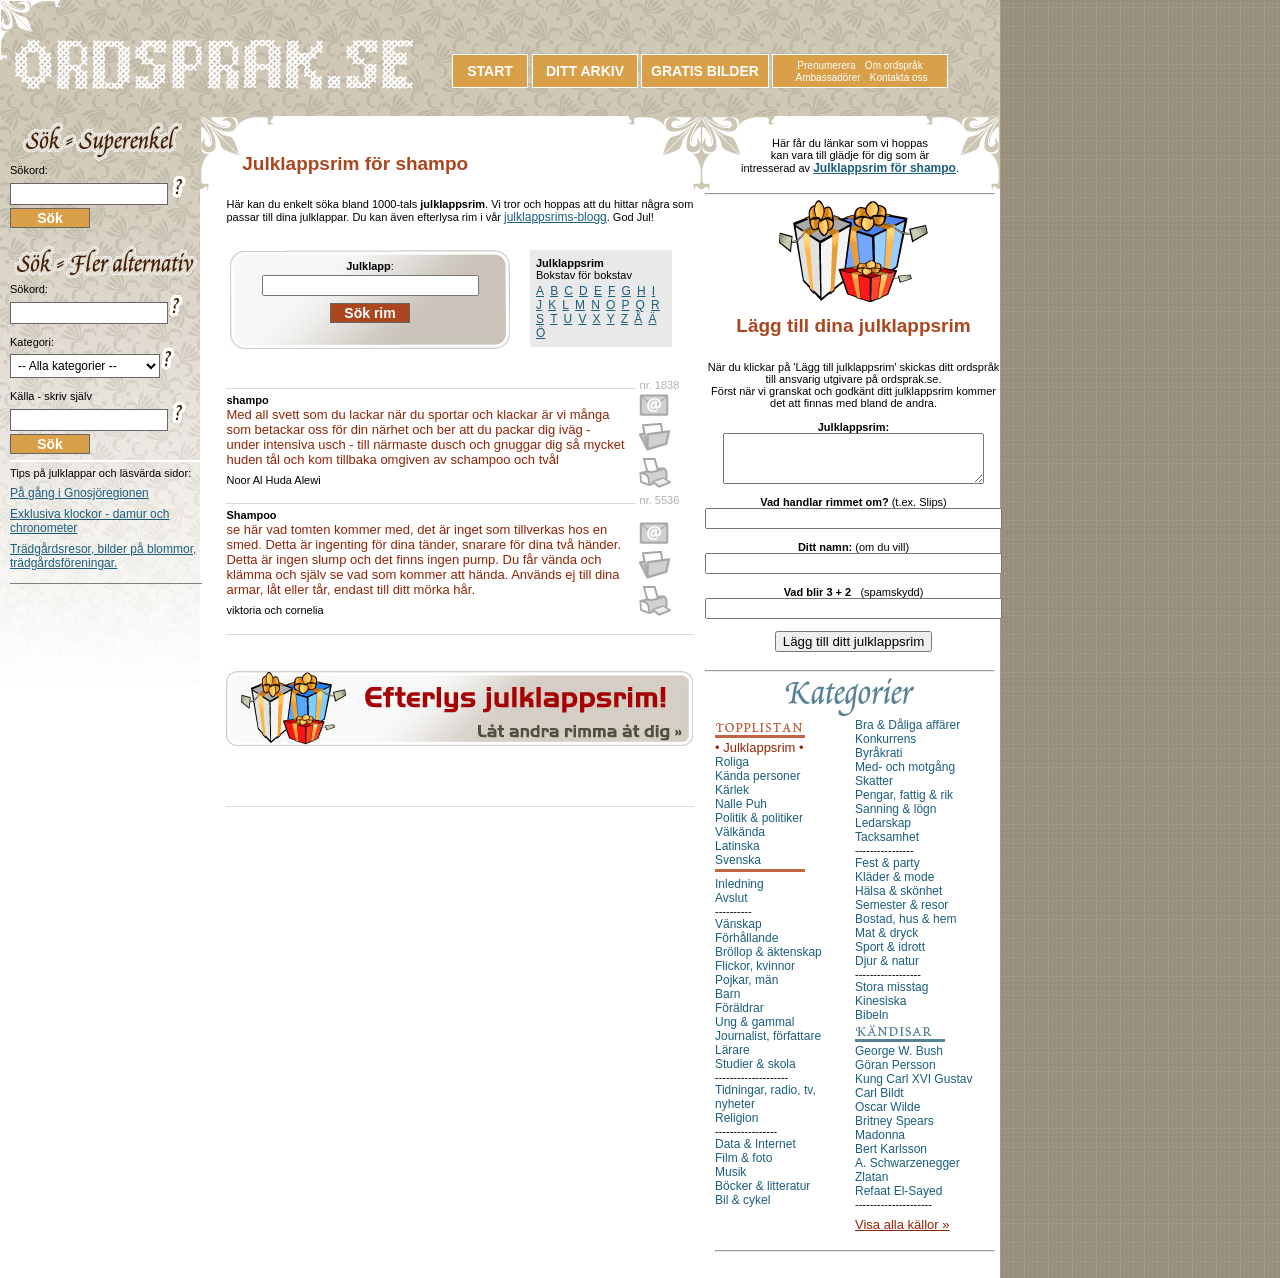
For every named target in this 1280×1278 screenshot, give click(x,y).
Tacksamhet (887, 846)
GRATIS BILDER (705, 71)
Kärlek (732, 799)
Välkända (740, 841)
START (490, 71)
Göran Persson (895, 1074)
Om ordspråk (894, 65)
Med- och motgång (905, 776)
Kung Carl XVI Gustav (913, 1088)
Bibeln (871, 1024)
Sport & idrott (890, 956)
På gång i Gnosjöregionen (79, 493)
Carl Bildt (879, 1102)
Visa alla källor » (902, 1233)
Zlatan (871, 1186)
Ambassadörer (828, 77)
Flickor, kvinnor (755, 975)
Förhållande (746, 947)
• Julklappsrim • (759, 756)
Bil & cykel (742, 1209)
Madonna (880, 1144)
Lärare (732, 1059)
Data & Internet (755, 1153)
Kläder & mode (894, 886)
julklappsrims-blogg (555, 217)
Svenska (738, 869)
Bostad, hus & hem (905, 928)
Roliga (732, 771)
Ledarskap (883, 832)
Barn (727, 1003)
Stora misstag (891, 996)
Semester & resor (901, 914)
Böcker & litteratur (762, 1195)
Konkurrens (885, 748)
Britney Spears (894, 1130)
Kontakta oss (899, 77)
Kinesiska (880, 1010)
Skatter (874, 790)
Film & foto (743, 1167)
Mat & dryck (886, 942)
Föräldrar (739, 1017)
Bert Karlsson (891, 1158)
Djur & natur (887, 970)
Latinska (737, 855)
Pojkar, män (746, 989)
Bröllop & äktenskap (768, 961)
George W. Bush (899, 1060)
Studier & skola (755, 1073)
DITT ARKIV (585, 71)
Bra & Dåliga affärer (907, 734)
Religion (736, 1127)
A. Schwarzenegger (907, 1172)
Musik (730, 1181)
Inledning (739, 893)
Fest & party (887, 872)
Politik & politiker (759, 827)
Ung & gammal (754, 1031)
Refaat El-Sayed (898, 1200)
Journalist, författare (768, 1045)
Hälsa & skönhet (898, 900)
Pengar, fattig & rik (904, 804)
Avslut (731, 907)
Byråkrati (878, 762)
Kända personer (757, 785)
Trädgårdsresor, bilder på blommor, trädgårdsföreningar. (103, 556)
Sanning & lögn (895, 818)
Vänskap (738, 933)
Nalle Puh (741, 813)
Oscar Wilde (887, 1116)
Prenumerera (826, 65)
